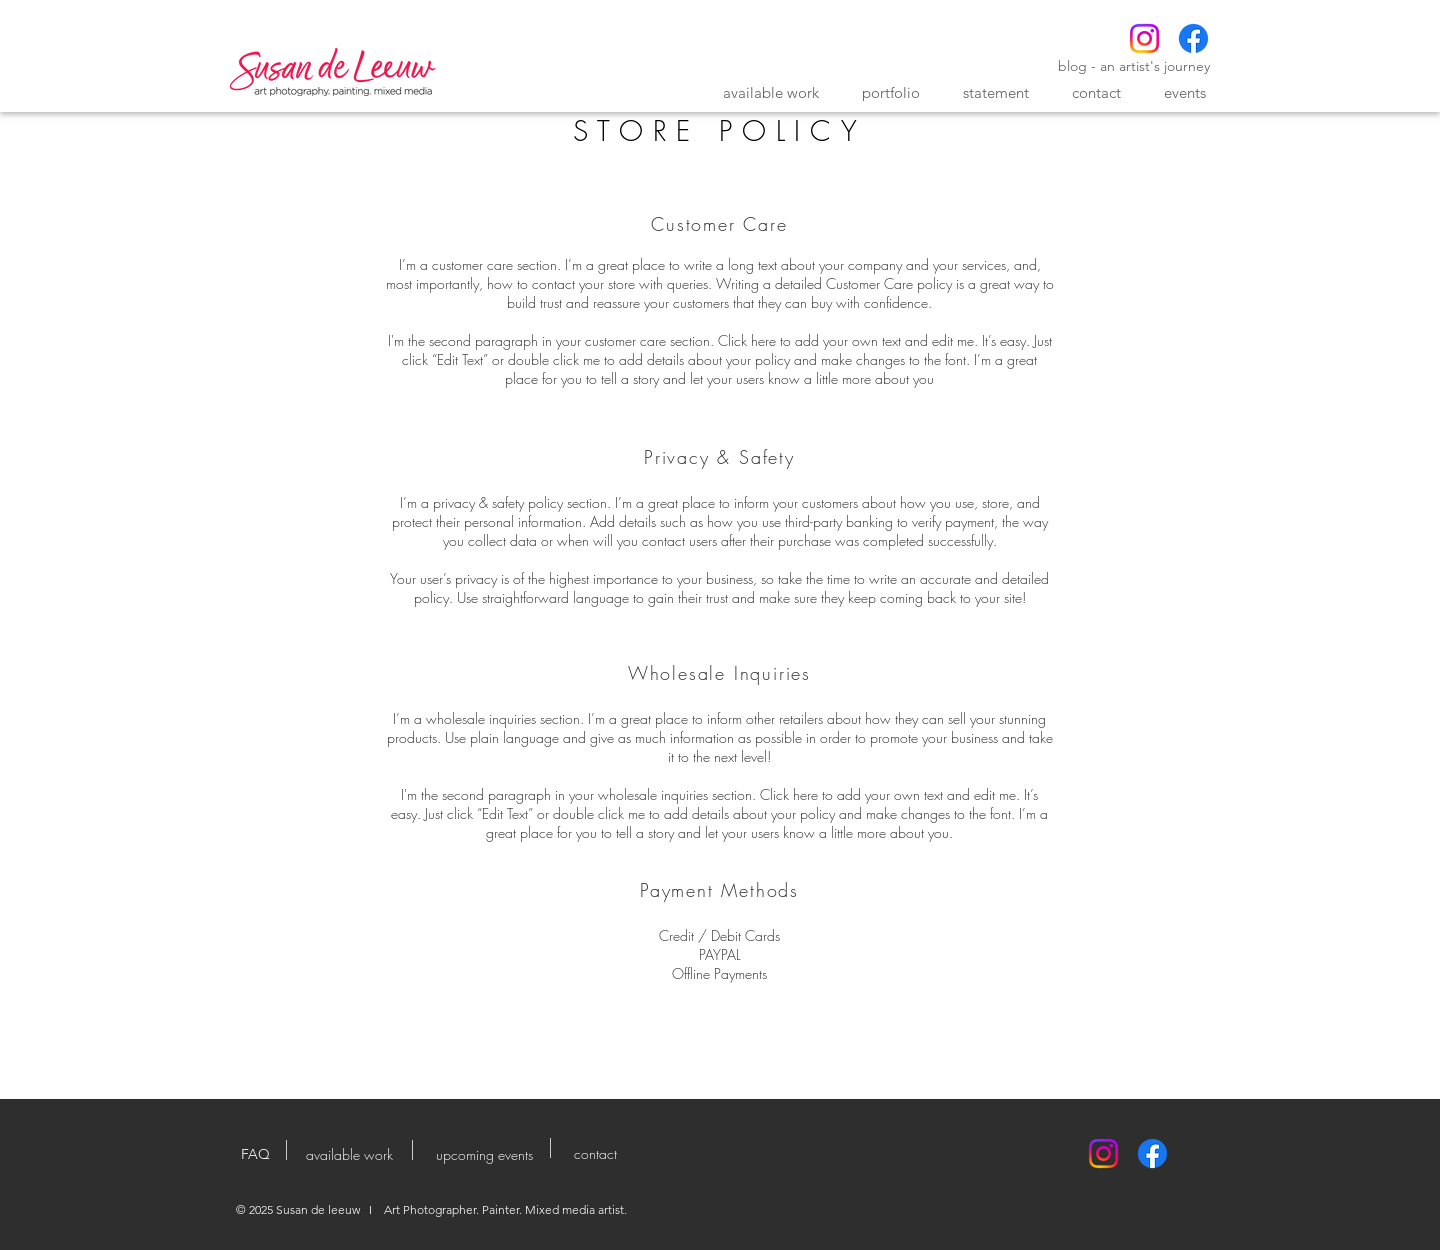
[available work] (349, 1155)
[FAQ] (255, 1155)
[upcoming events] (484, 1155)
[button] (771, 93)
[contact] (595, 1154)
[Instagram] (1144, 38)
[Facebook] (1193, 38)
